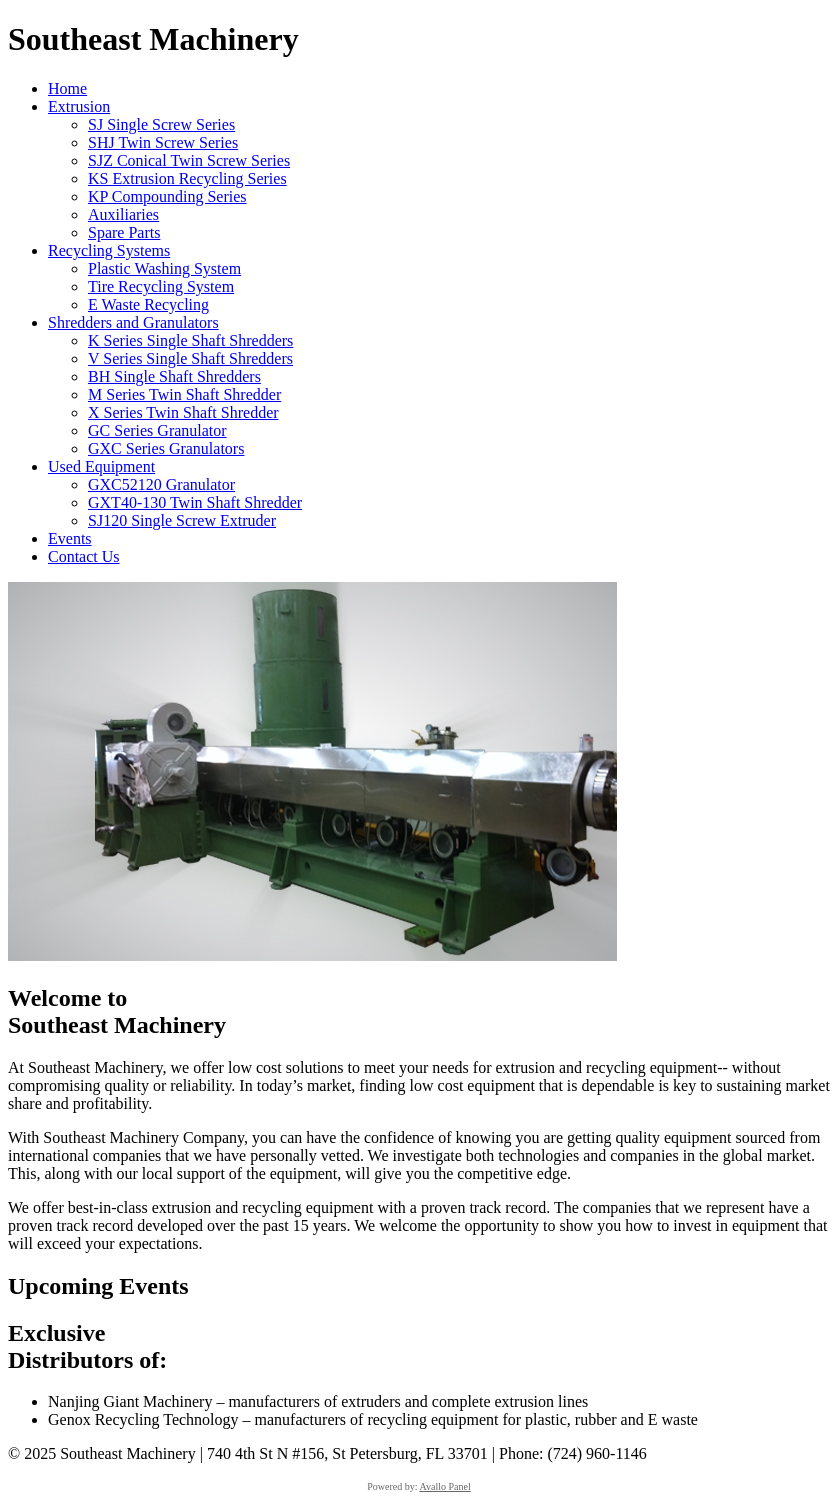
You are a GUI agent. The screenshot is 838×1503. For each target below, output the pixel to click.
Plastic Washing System (164, 268)
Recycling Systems (109, 250)
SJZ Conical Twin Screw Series (189, 160)
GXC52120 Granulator (161, 484)
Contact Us (84, 556)
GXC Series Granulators (166, 448)
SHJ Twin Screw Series (163, 142)
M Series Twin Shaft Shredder (184, 394)
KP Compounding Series (167, 196)
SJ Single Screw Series (161, 124)
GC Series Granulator (157, 430)
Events (70, 538)
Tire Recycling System (161, 286)
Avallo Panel (445, 1486)
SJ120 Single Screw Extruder (182, 520)
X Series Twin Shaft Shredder (183, 412)
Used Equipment (101, 466)
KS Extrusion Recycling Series (187, 178)
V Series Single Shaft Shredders (190, 358)
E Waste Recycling (148, 304)
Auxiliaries (123, 214)
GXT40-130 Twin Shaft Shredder (195, 502)
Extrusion (79, 106)
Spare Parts (124, 232)
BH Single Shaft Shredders (174, 376)
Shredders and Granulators (133, 322)
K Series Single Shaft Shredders (190, 340)
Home (67, 88)
